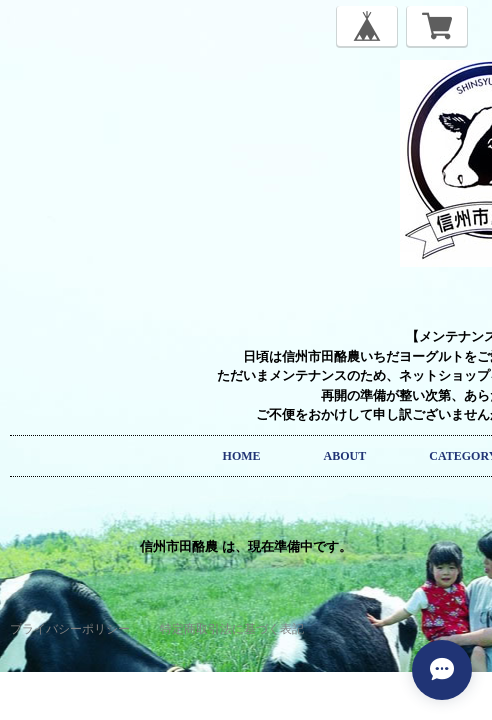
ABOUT (345, 456)
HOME (242, 456)
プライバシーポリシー (70, 629)
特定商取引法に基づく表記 (232, 629)
